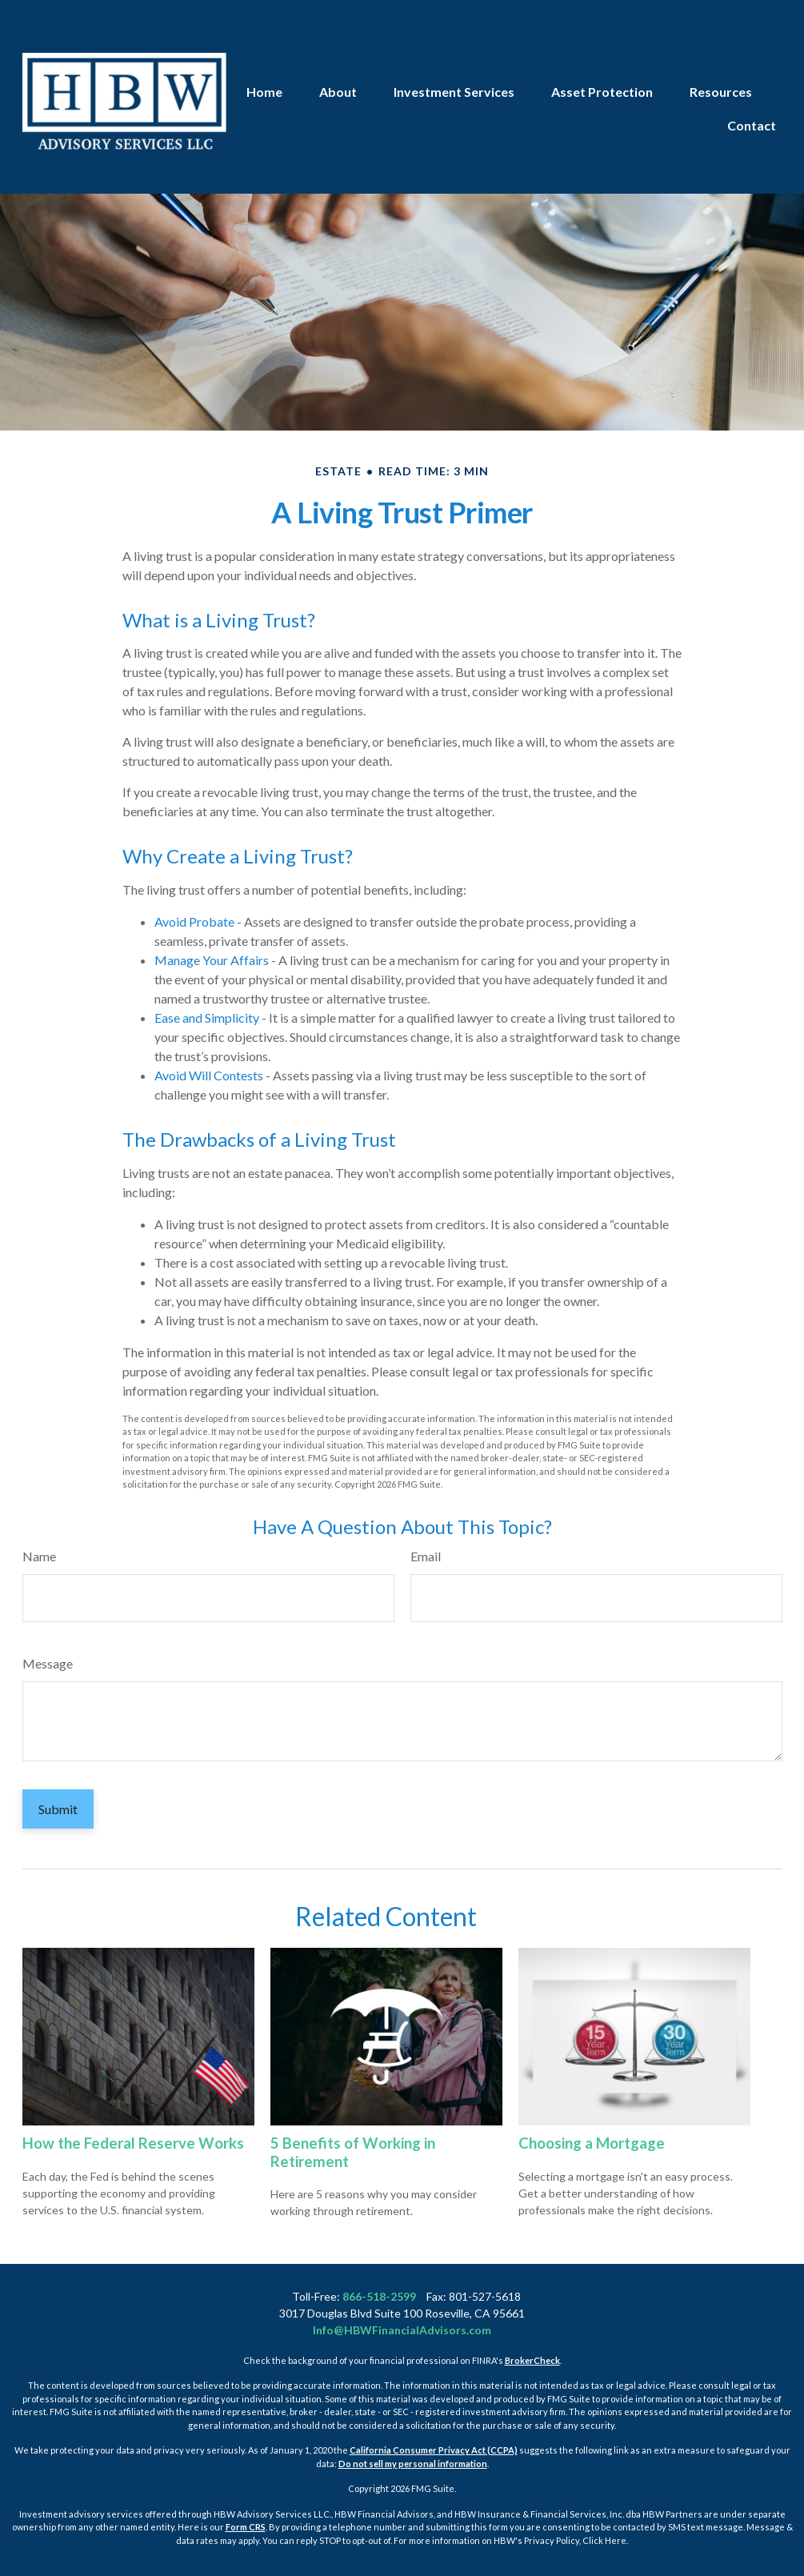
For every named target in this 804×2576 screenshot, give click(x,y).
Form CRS (246, 2527)
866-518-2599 (379, 2296)
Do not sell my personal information (412, 2463)
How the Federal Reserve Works (133, 2143)
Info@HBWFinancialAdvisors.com (402, 2330)
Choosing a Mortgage (591, 2143)
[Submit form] (58, 1809)
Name (39, 1556)
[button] (264, 46)
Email (425, 1556)
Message (47, 1663)
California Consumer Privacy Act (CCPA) (434, 2450)
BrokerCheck (532, 2360)
